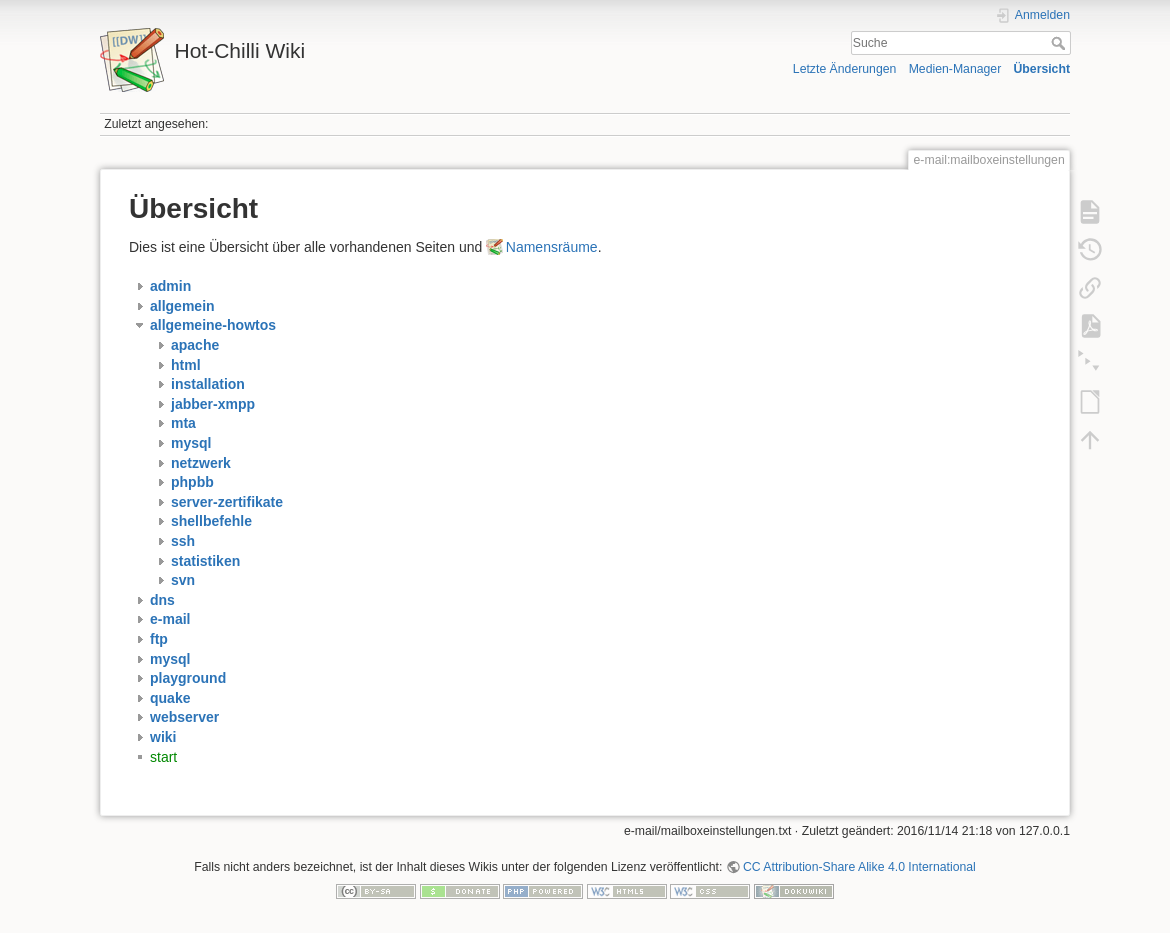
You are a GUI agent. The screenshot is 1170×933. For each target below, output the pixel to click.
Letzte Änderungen (845, 69)
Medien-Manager (955, 69)
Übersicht (1041, 69)
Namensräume (552, 247)
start (163, 757)
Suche (1060, 43)
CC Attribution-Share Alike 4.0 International (859, 867)
